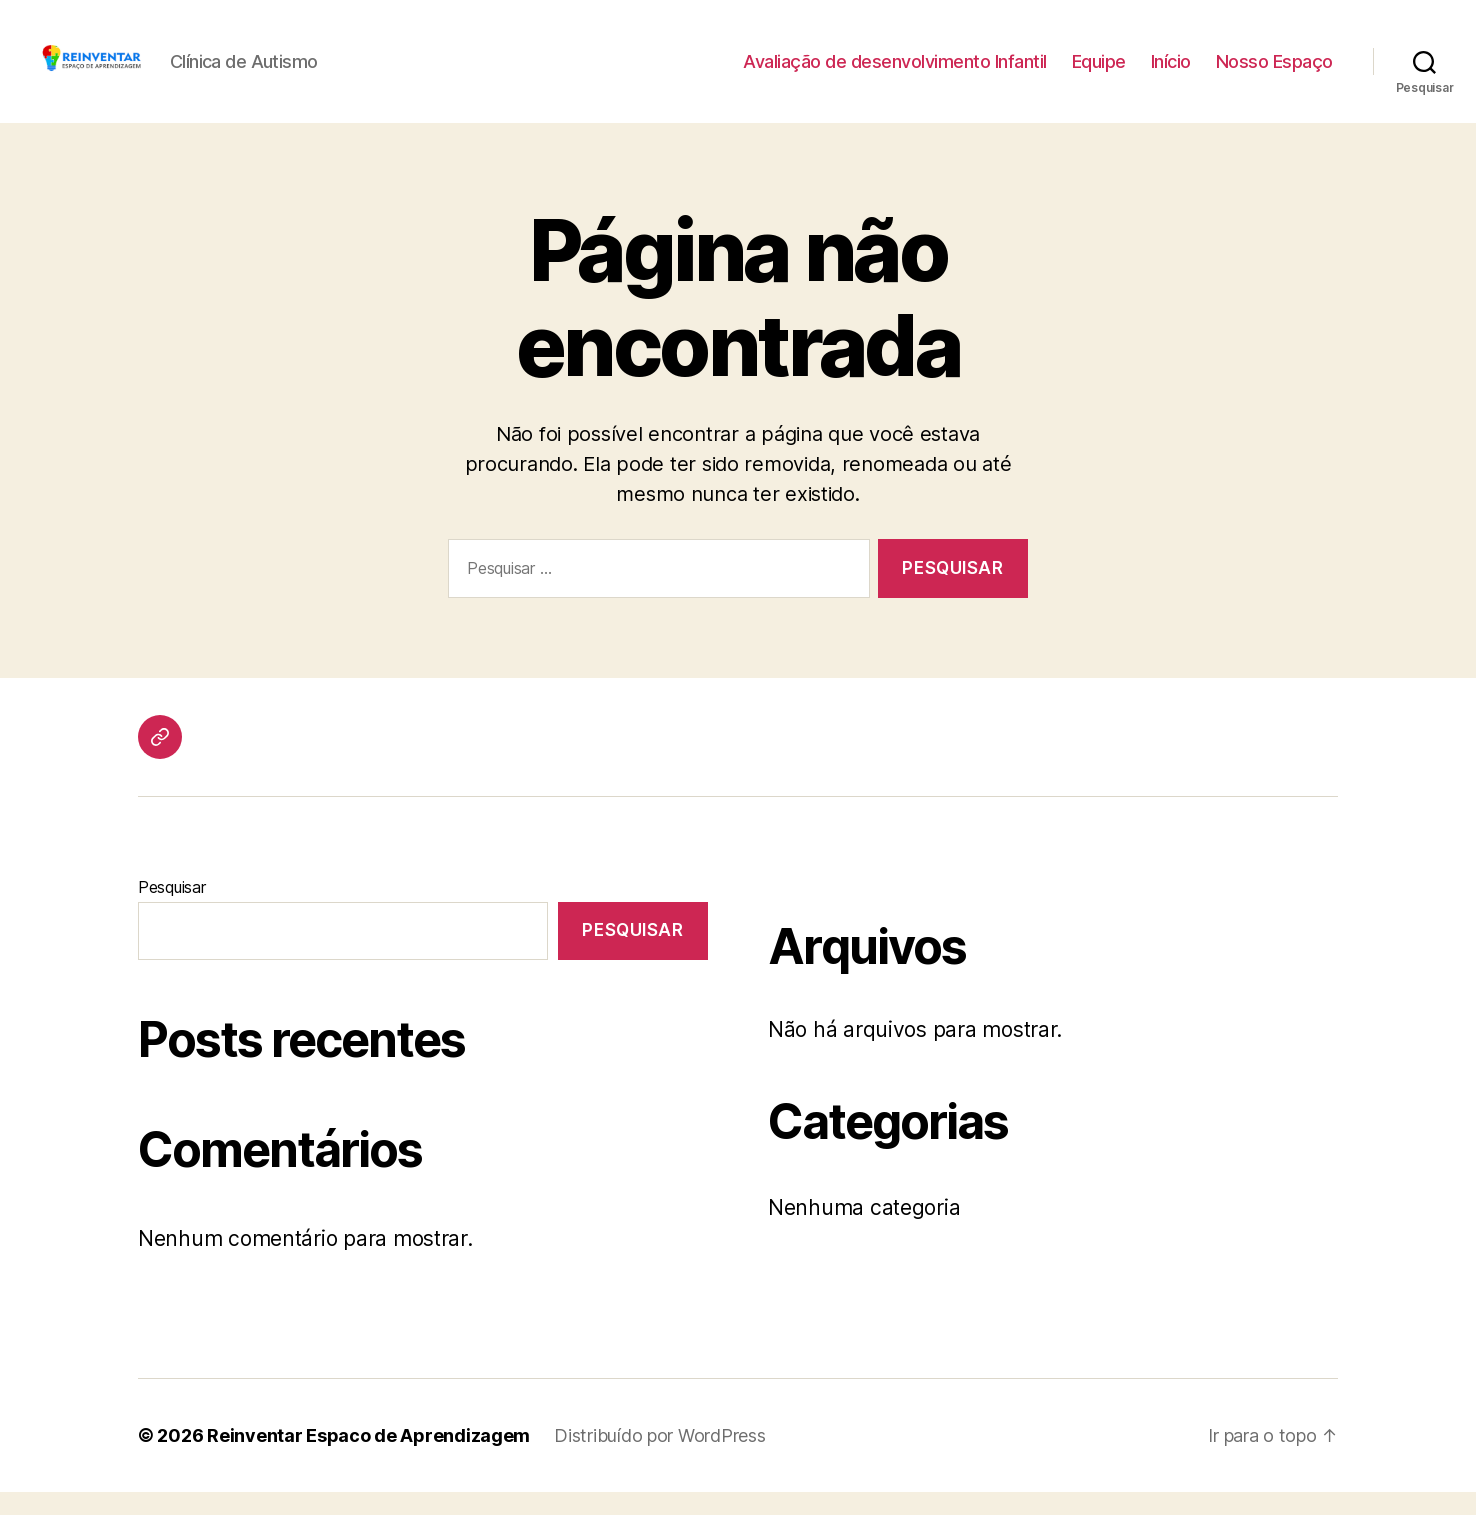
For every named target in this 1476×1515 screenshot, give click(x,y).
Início (1171, 72)
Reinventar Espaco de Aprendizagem (368, 1458)
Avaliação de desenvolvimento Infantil (895, 72)
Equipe (1099, 72)
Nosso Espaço (1274, 72)
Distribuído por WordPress (659, 1458)
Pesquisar (172, 910)
